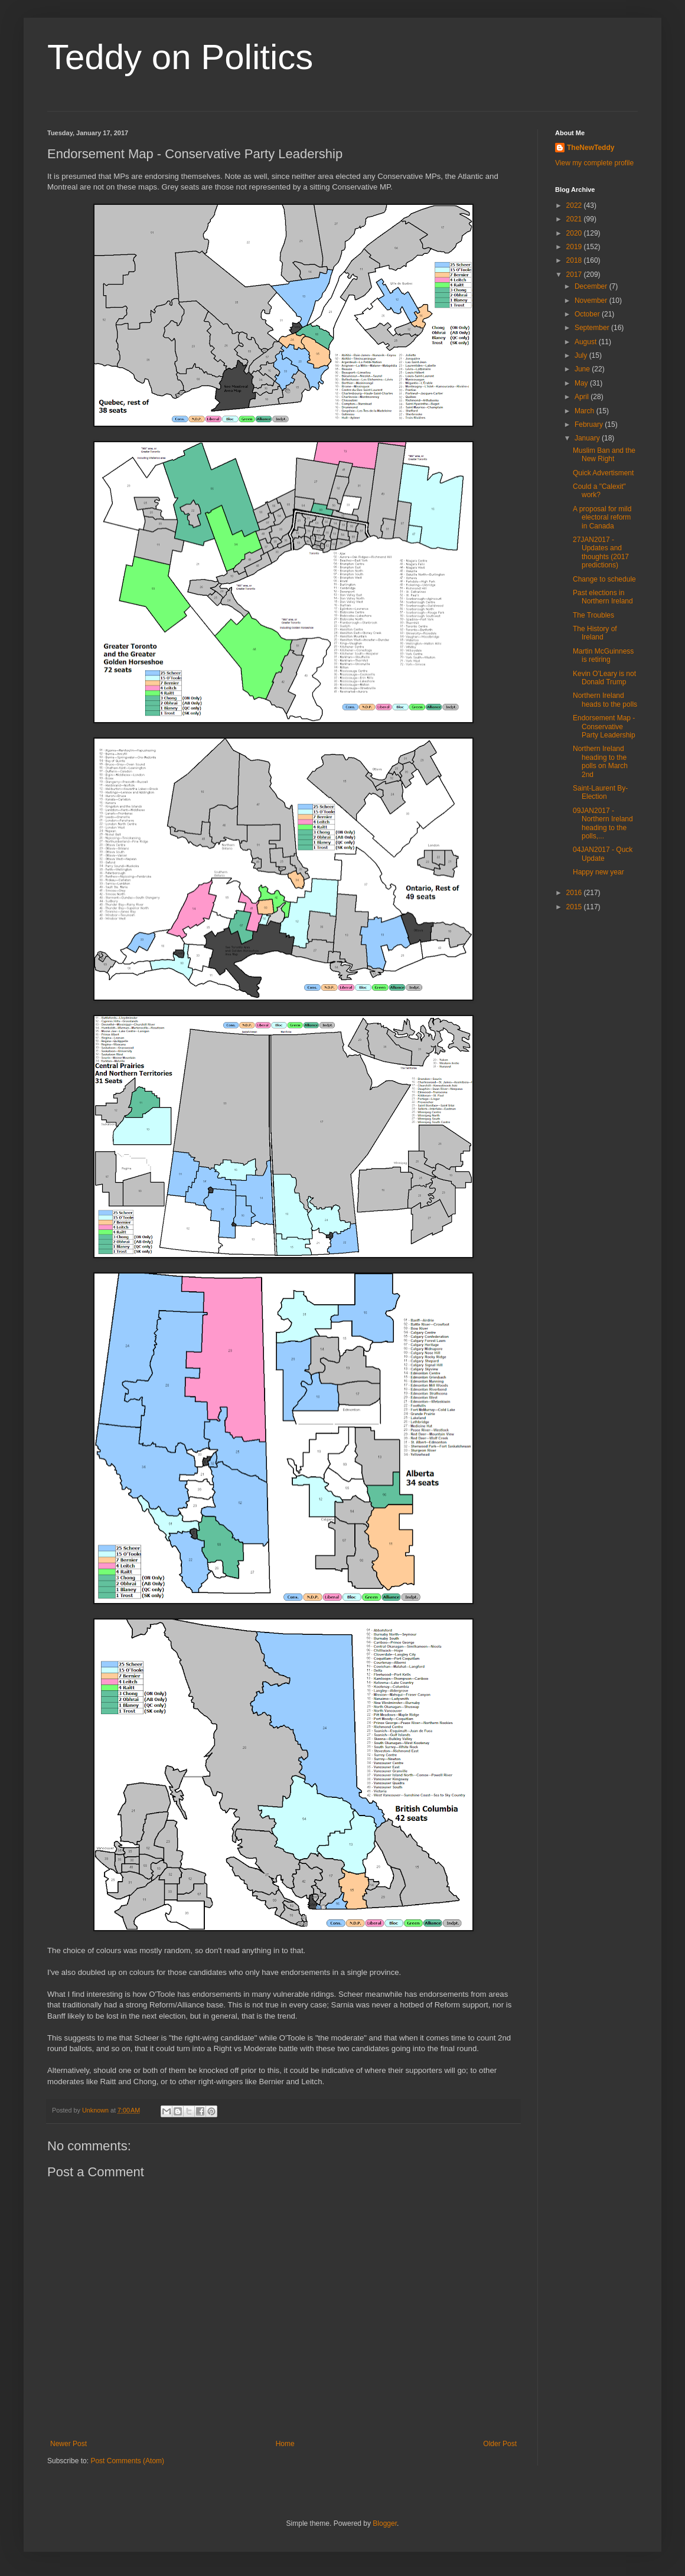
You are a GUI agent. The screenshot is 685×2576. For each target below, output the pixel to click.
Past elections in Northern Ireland (603, 597)
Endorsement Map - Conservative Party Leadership (604, 726)
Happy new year (598, 872)
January (588, 438)
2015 (575, 907)
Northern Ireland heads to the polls (605, 699)
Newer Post (68, 2444)
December (592, 286)
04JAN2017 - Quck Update (602, 853)
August (587, 342)
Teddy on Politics (180, 57)
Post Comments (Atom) (127, 2461)
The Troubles (593, 615)
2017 (575, 274)
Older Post (500, 2444)
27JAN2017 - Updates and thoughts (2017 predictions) (601, 552)
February (590, 424)
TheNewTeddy (590, 147)
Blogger (385, 2523)
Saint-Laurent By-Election (600, 792)
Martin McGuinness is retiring (603, 655)
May (582, 383)
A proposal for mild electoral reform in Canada (602, 517)
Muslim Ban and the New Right (604, 454)
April (583, 397)
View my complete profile (594, 163)
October (588, 314)
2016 (575, 893)
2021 (575, 219)
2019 (575, 247)
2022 (575, 205)
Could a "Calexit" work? (599, 490)
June (583, 369)
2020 (575, 233)
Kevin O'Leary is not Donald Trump (604, 678)
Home (285, 2444)
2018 (575, 260)
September (593, 328)
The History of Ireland (595, 633)
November (592, 300)
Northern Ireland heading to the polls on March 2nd (600, 761)
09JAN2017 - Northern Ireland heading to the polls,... (603, 823)
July (582, 355)
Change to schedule (604, 579)
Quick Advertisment (603, 473)
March (585, 411)
